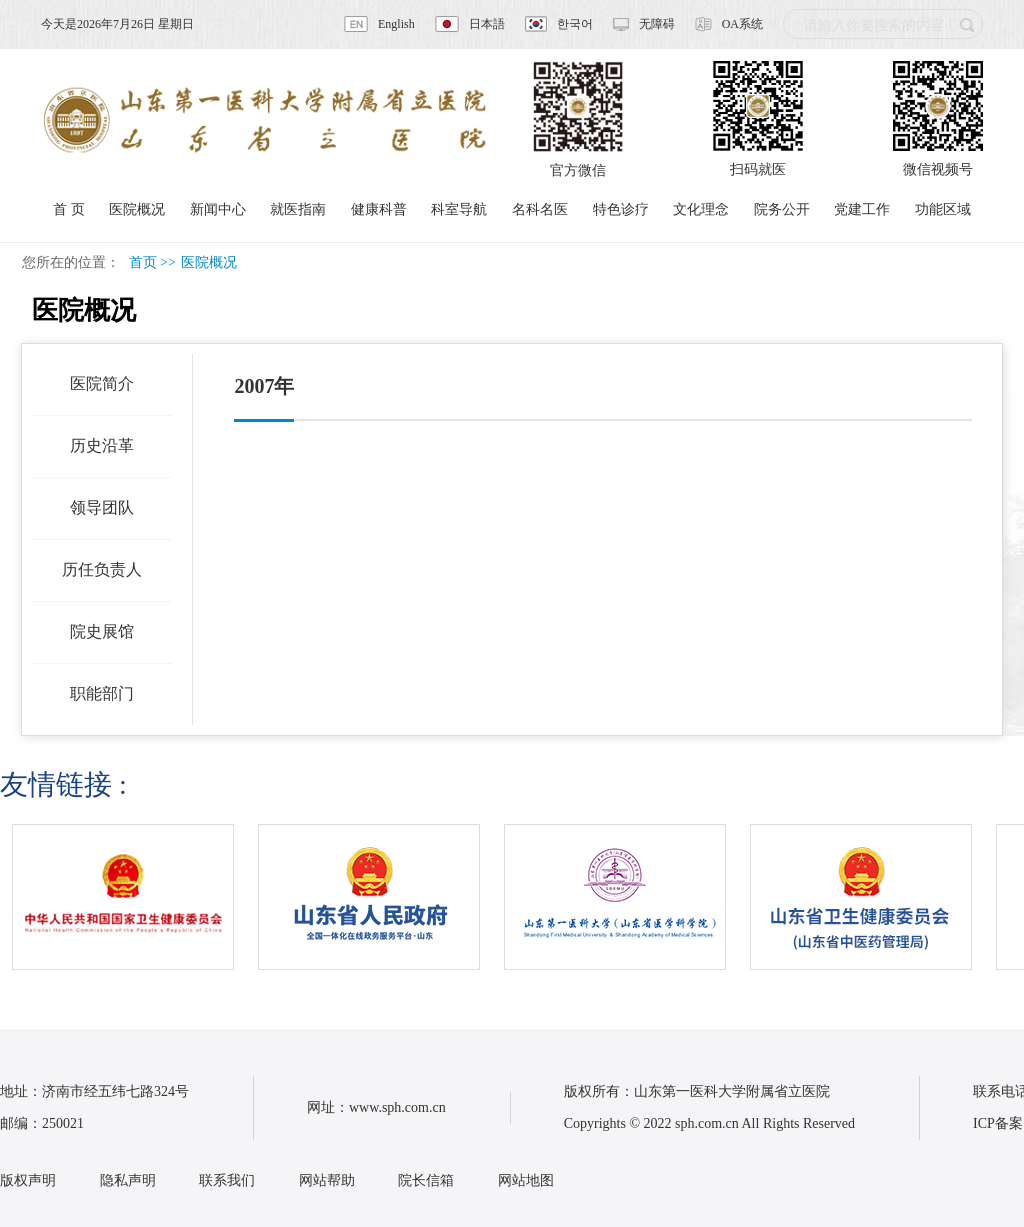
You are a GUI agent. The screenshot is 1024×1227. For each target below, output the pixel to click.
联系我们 (227, 1180)
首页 (143, 262)
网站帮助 (327, 1180)
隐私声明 (128, 1180)
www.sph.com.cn (397, 1107)
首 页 (69, 209)
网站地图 (526, 1180)
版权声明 (28, 1180)
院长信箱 (426, 1180)
